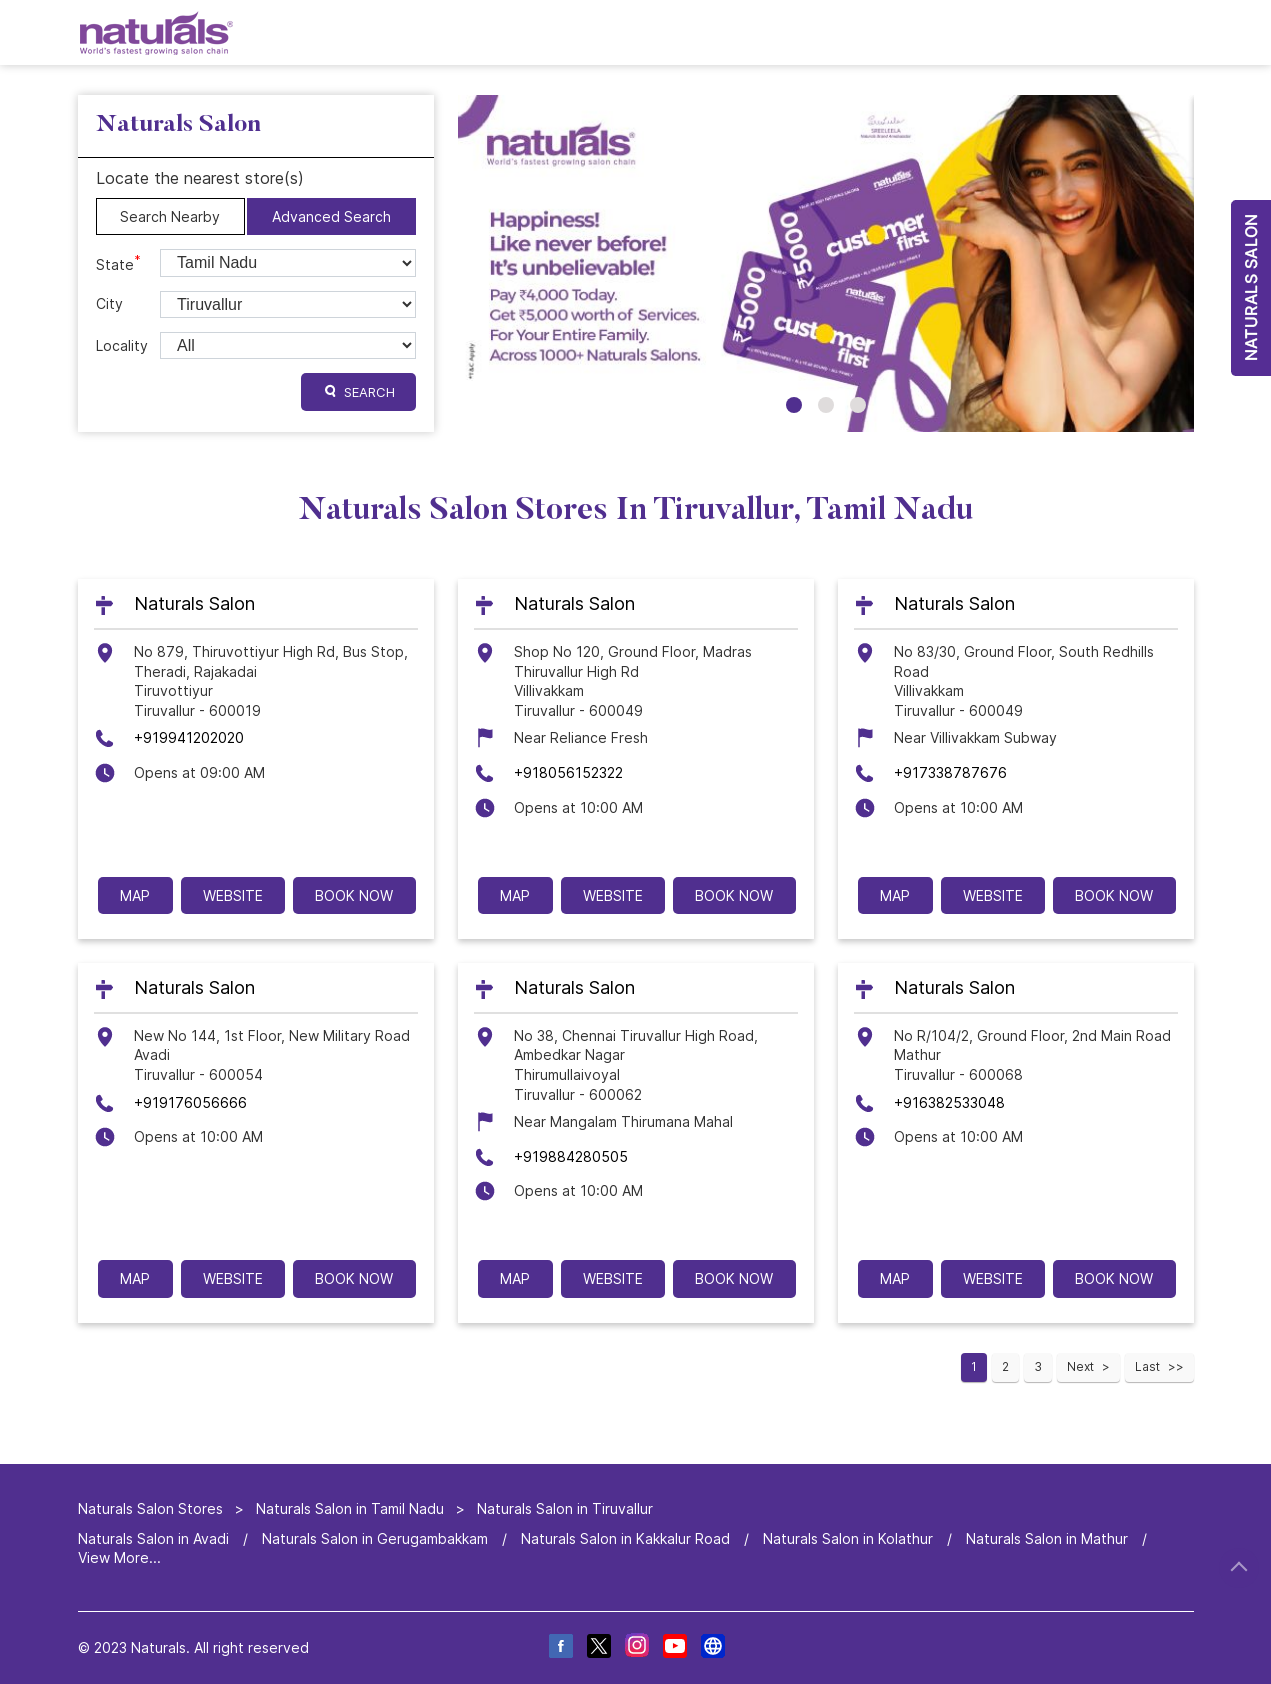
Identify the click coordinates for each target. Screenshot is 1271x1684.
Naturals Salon (194, 604)
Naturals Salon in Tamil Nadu (350, 1508)
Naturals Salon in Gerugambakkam (375, 1538)
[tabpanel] (826, 263)
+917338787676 (950, 772)
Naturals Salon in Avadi (153, 1538)
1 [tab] (794, 405)
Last (1147, 1366)
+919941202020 (189, 738)
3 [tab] (858, 405)
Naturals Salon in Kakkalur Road (625, 1538)
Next (1080, 1366)
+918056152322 (568, 772)
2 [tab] (826, 405)
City (109, 303)
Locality (122, 345)
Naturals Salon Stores (152, 1508)
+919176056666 (190, 1102)
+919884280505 (571, 1156)
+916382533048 (949, 1102)
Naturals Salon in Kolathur (848, 1538)
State (118, 263)
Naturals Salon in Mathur (1047, 1538)
